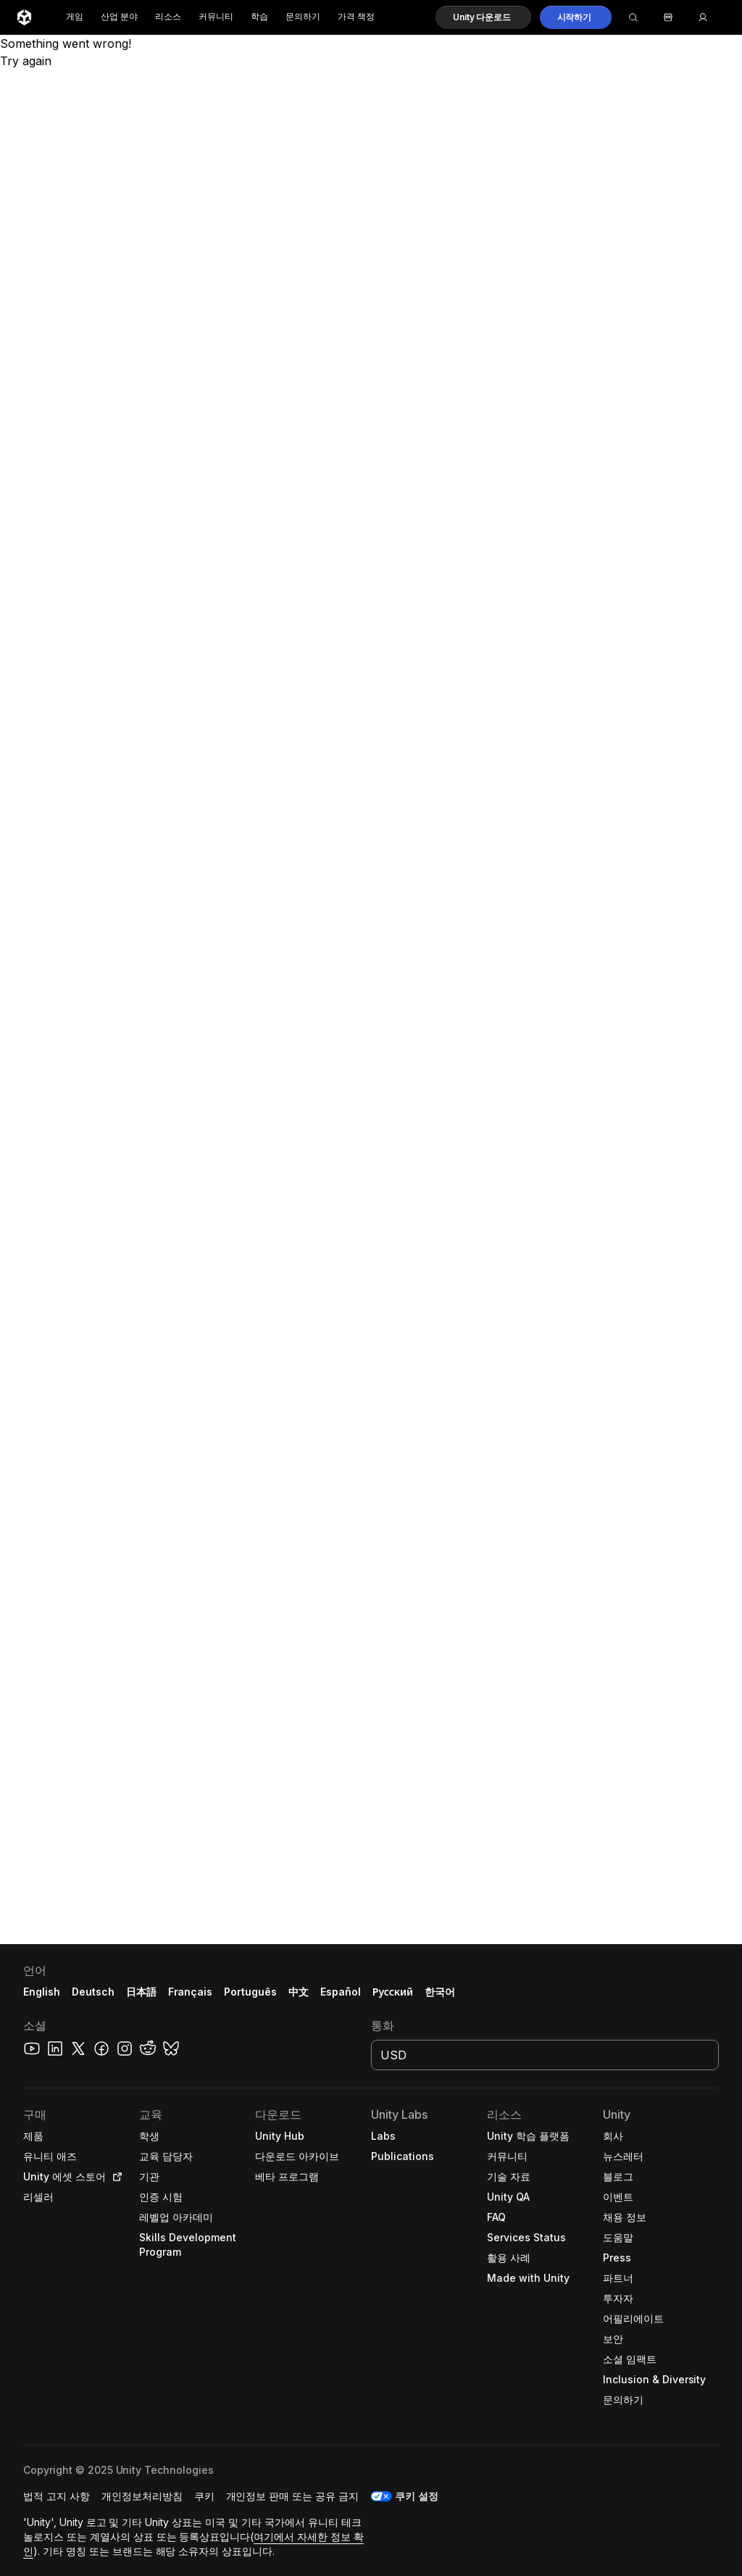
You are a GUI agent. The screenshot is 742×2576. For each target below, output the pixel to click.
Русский (392, 1991)
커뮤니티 (216, 17)
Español (340, 1991)
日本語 (141, 1991)
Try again (25, 61)
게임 (74, 17)
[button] (482, 17)
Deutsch (93, 1991)
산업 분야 (119, 17)
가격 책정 (356, 17)
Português (250, 1991)
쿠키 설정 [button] (416, 2496)
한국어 (440, 1991)
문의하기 (302, 17)
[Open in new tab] (114, 2177)
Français (190, 1991)
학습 (259, 17)
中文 (298, 1991)
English (41, 1991)
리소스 (168, 17)
